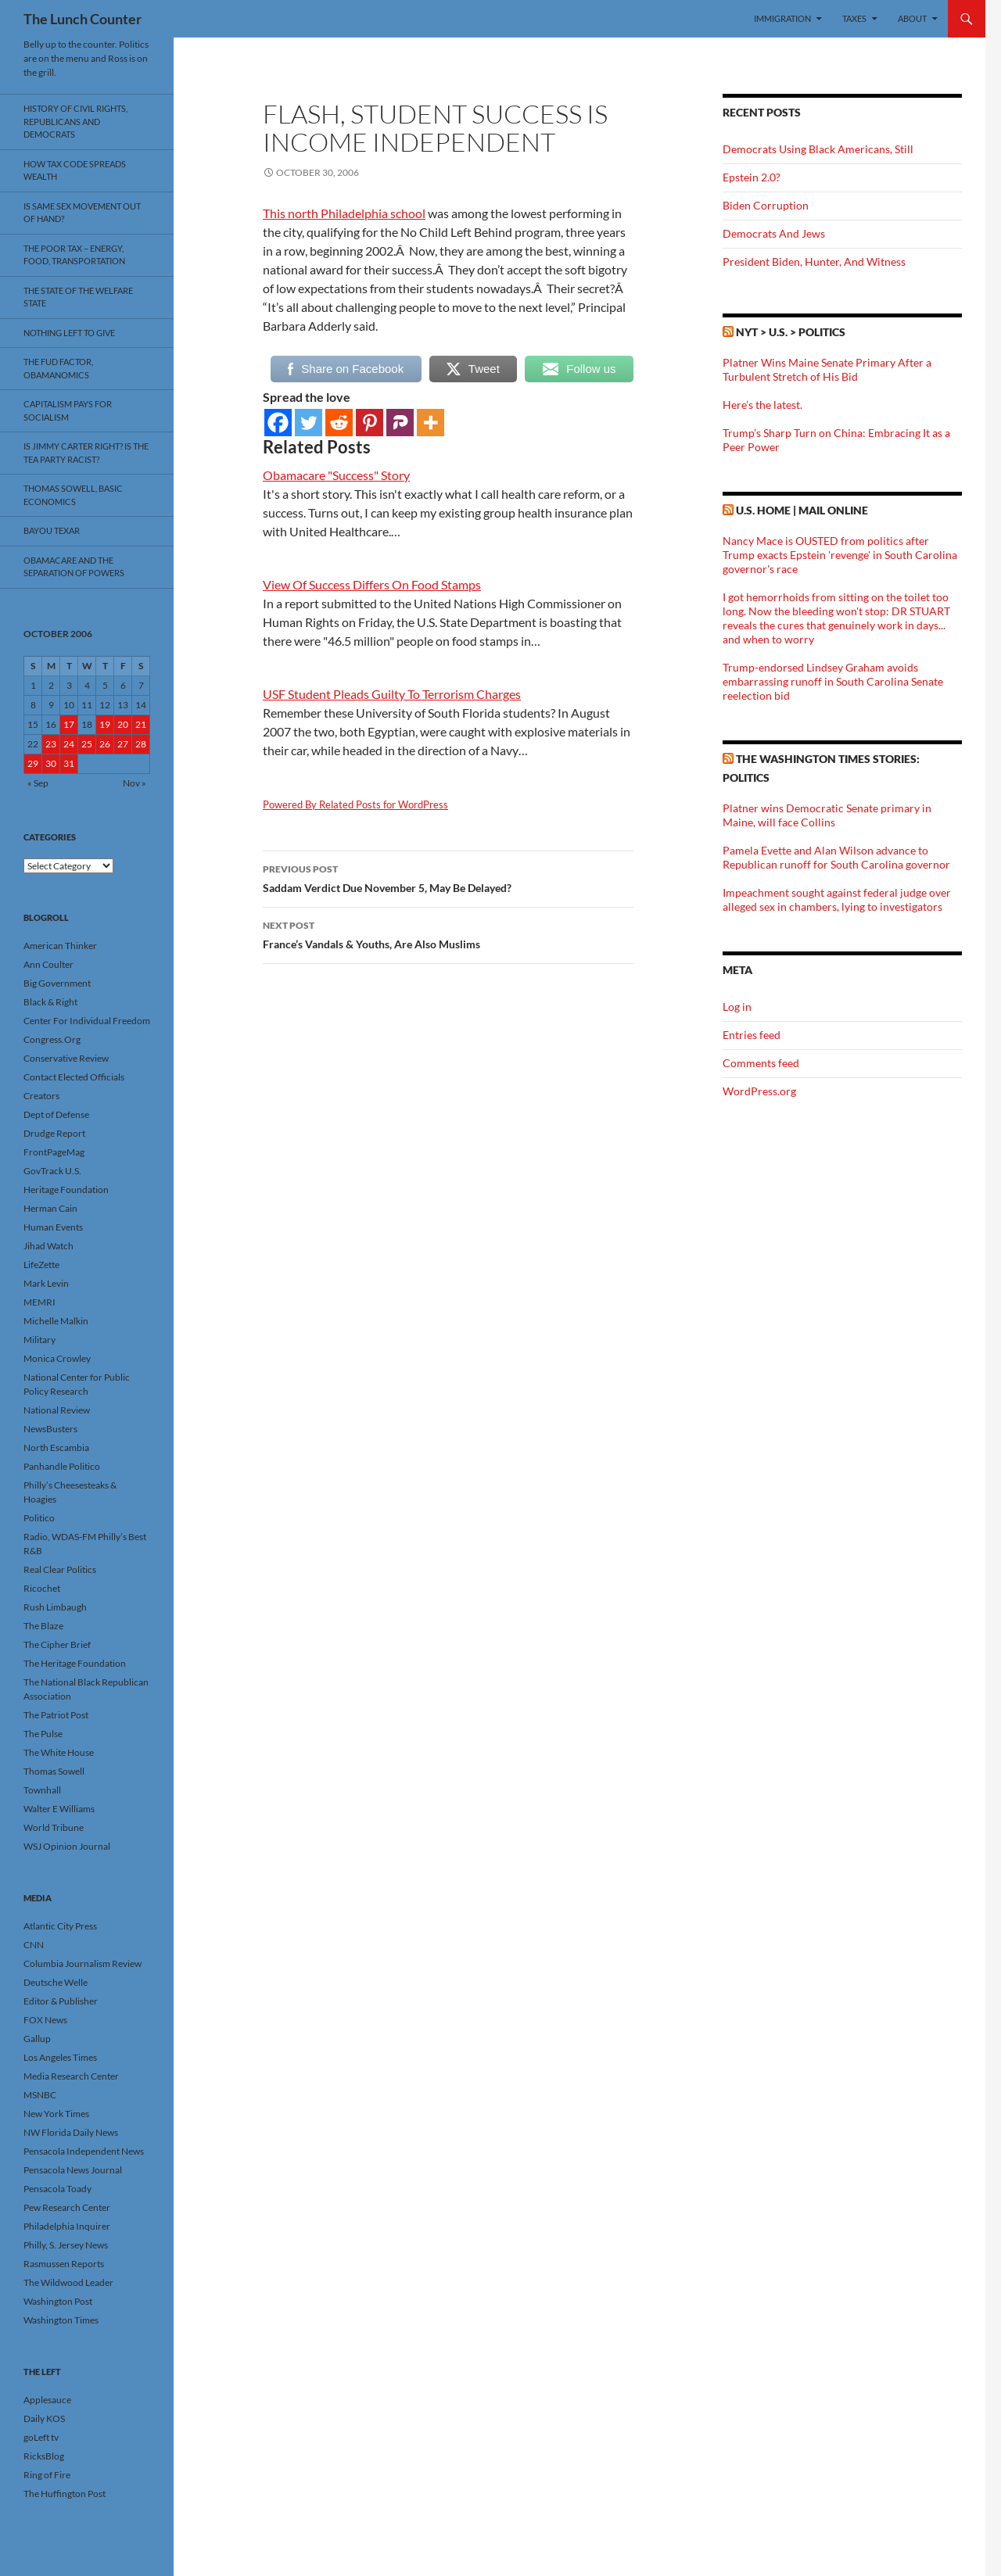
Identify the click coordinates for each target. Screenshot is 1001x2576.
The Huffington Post (64, 2493)
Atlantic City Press (60, 1926)
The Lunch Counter (82, 18)
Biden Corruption (766, 205)
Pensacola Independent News (83, 2151)
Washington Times (61, 2320)
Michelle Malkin (55, 1321)
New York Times (56, 2113)
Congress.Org (52, 1039)
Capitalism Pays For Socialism (67, 410)
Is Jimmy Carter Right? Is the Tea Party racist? (86, 452)
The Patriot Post (55, 1715)
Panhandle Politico (61, 1466)
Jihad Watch (48, 1246)
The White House (58, 1752)
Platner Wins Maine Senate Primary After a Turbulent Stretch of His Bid (827, 369)
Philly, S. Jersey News (65, 2245)
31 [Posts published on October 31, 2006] (68, 763)
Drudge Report (54, 1133)
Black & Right (50, 1002)
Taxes (854, 18)
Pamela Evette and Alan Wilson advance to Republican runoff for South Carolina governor (836, 857)
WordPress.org (759, 1091)
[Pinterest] (369, 422)
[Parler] (400, 422)
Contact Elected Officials (73, 1077)
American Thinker (60, 945)
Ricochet (41, 1588)
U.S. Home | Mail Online (802, 510)
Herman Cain (50, 1208)
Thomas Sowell (53, 1771)
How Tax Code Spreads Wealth (74, 170)
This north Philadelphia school (344, 213)
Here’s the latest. (762, 404)
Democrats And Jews (774, 233)
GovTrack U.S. (52, 1171)
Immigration (782, 18)
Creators (41, 1096)
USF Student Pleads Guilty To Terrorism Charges (392, 693)
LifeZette (41, 1264)
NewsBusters (50, 1429)
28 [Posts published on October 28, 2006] (140, 744)
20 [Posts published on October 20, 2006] (122, 724)
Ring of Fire (46, 2475)
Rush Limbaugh (55, 1607)
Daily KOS (44, 2418)
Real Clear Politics (59, 1569)
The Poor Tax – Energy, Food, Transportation (74, 255)
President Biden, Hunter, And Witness (814, 261)
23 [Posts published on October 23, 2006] (50, 744)
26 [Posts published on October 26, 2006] (104, 744)
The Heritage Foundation (74, 1663)
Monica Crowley (57, 1358)
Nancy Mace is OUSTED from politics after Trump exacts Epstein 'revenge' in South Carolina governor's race (840, 554)
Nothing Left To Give (69, 333)
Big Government (57, 983)
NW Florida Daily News (70, 2132)
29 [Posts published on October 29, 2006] (32, 763)
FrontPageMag (53, 1152)
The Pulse (43, 1733)
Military (39, 1339)
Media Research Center (71, 2076)
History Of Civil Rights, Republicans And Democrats (75, 121)
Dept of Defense (56, 1114)
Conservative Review (66, 1058)
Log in (737, 1006)
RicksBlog (43, 2456)
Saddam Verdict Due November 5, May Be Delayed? (448, 877)
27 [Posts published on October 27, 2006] (122, 744)
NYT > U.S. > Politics (790, 332)
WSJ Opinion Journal (66, 1846)
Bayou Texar (51, 530)
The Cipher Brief (57, 1644)
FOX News (45, 2020)
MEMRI (39, 1302)
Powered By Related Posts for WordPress (355, 804)
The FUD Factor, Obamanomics (58, 368)
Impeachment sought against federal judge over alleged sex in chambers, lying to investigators (837, 899)
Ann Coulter (48, 964)
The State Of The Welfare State (78, 297)
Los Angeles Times (60, 2057)
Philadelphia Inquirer (66, 2226)
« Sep (37, 783)
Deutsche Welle (55, 1982)
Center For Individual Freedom (86, 1020)
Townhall (42, 1790)
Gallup (37, 2038)
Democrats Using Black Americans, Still (818, 149)
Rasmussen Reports (63, 2264)
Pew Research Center (66, 2207)
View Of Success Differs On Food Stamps (372, 584)
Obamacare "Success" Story (336, 475)
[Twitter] (308, 422)
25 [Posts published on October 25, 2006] (86, 744)
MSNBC (39, 2095)
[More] (430, 422)
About (912, 18)
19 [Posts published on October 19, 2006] (104, 724)
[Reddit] (339, 422)
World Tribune (53, 1827)
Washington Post (57, 2301)
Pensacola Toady (57, 2188)
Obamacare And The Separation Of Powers (73, 567)
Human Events (53, 1227)
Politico (39, 1518)
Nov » (134, 783)
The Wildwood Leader (68, 2282)
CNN (33, 1945)
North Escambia (56, 1447)
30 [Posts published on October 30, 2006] (50, 763)
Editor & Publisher (60, 2001)
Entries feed (751, 1034)
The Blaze (43, 1626)
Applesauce (47, 2400)
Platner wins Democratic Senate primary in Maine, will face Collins (827, 815)
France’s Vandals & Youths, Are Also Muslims (448, 933)
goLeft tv (41, 2437)
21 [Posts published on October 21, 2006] (140, 724)
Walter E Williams (59, 1809)
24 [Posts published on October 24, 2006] (68, 744)
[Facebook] (278, 422)
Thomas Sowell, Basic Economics (73, 495)
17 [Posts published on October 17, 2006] (68, 724)
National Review (56, 1410)
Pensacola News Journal (72, 2170)
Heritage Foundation (66, 1189)
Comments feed (761, 1062)
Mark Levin (46, 1283)
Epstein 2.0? (751, 177)
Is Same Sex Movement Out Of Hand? (82, 212)
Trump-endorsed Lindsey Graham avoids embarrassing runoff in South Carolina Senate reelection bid (833, 681)
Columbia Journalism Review (82, 1963)
